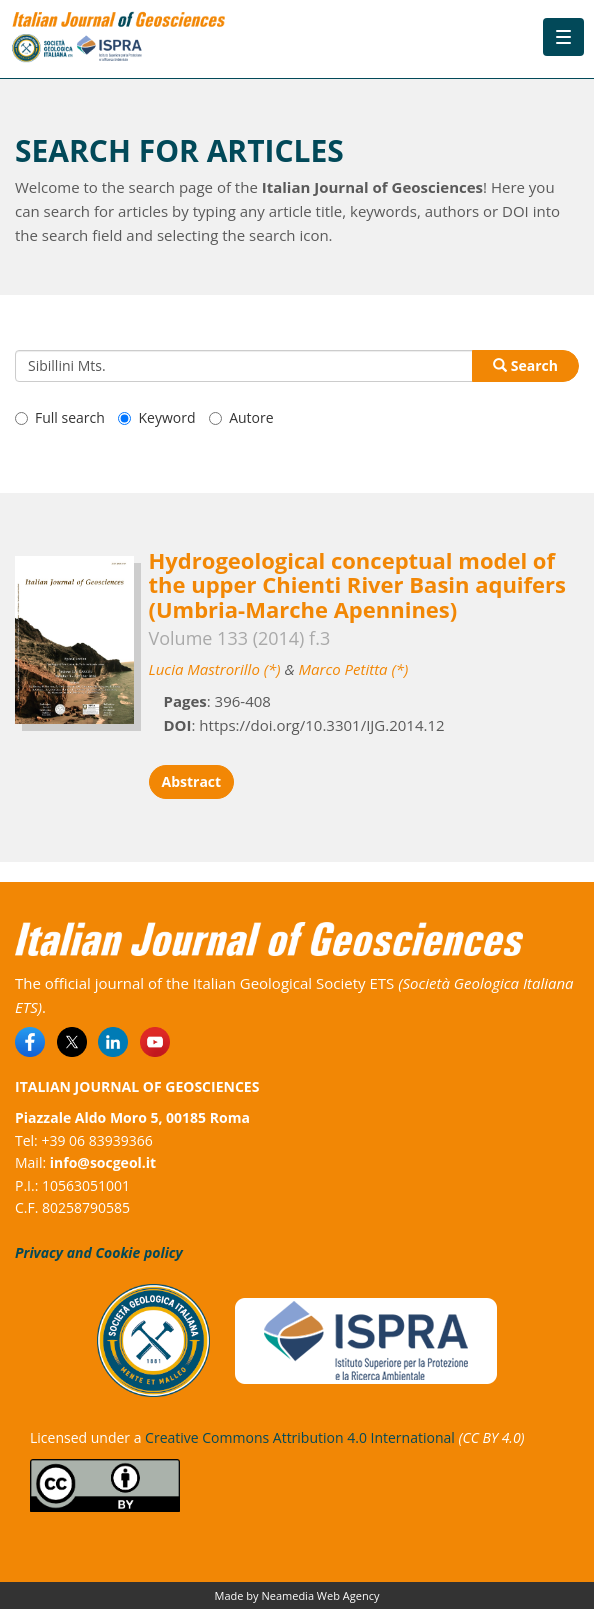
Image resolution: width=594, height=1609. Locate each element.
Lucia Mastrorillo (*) (215, 669)
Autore (241, 417)
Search (525, 365)
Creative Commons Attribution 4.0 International (300, 1437)
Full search (60, 417)
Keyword (156, 417)
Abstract (192, 781)
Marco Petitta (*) (353, 669)
